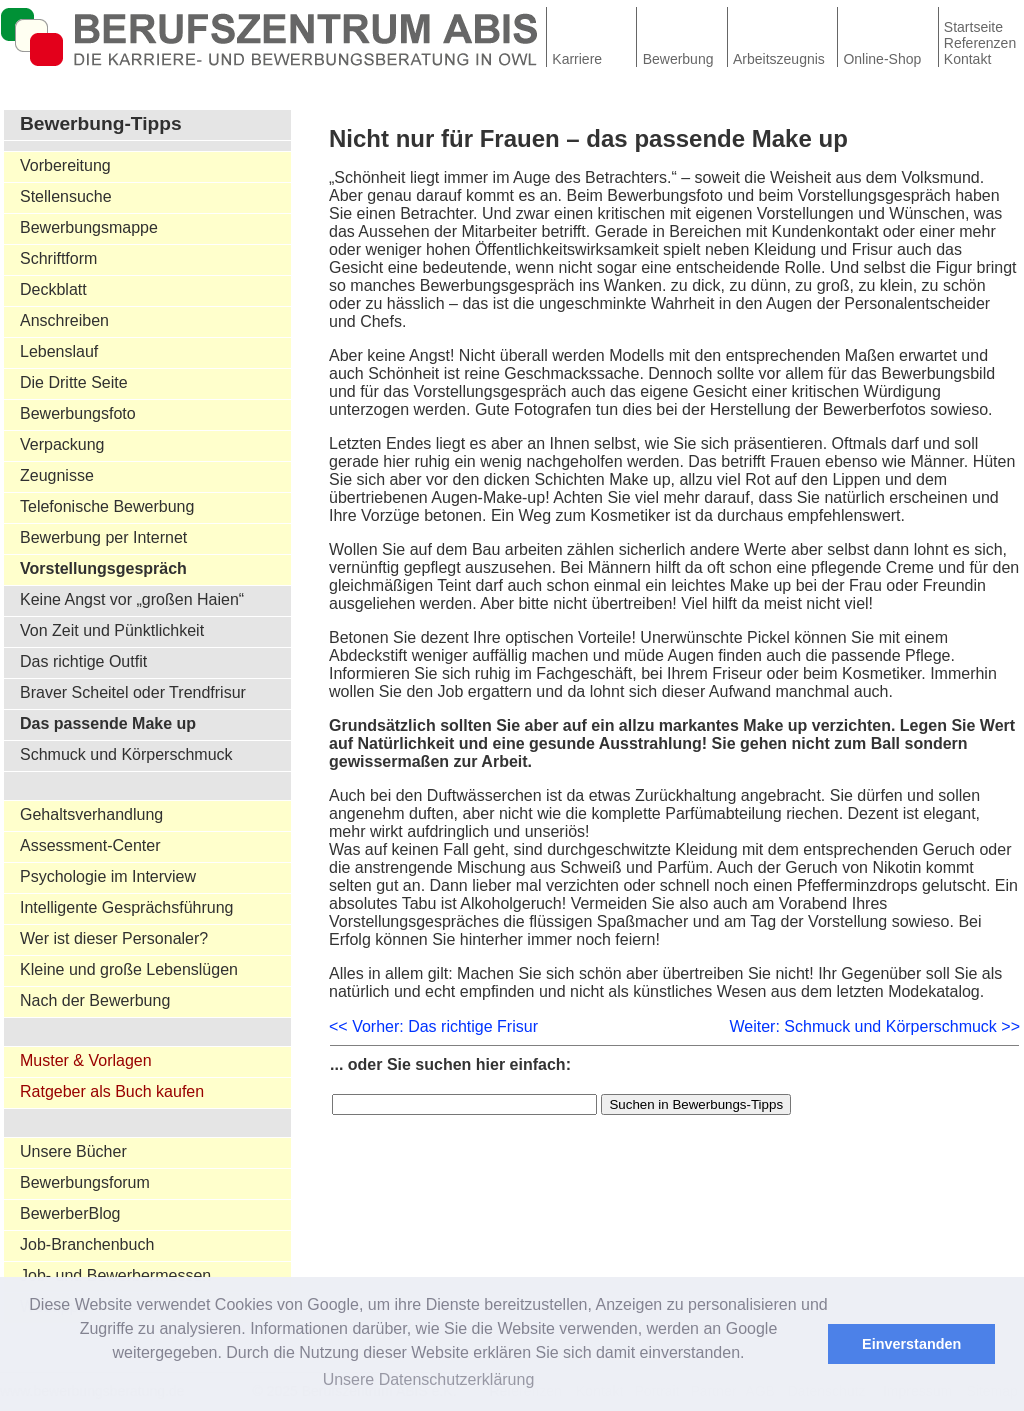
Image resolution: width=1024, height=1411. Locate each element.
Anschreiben (64, 320)
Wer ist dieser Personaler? (114, 938)
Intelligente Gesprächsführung (126, 907)
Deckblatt (53, 289)
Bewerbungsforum (85, 1182)
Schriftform (58, 258)
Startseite (973, 27)
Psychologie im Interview (108, 876)
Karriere (577, 59)
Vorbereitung (65, 165)
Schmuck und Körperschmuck (126, 754)
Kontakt (967, 59)
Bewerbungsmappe (89, 227)
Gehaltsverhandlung (91, 814)
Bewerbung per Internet (103, 537)
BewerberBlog (70, 1213)
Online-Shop (882, 59)
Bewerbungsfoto (78, 413)
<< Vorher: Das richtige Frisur (433, 1026)
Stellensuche (66, 196)
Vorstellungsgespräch (103, 568)
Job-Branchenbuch (87, 1244)
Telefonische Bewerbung (107, 506)
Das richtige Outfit (83, 661)
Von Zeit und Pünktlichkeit (112, 630)
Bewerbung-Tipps (101, 123)
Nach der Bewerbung (95, 1000)
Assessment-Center (90, 845)
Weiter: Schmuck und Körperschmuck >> (875, 1026)
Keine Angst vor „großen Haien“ (132, 599)
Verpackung (62, 444)
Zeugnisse (57, 475)
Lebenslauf (59, 351)
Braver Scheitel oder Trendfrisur (133, 692)
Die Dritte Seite (74, 382)
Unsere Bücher (73, 1151)
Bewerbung (678, 59)
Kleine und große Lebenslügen (129, 969)
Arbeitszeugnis (779, 59)
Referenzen (980, 43)
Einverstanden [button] (911, 1344)
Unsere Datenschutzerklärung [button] (429, 1379)
